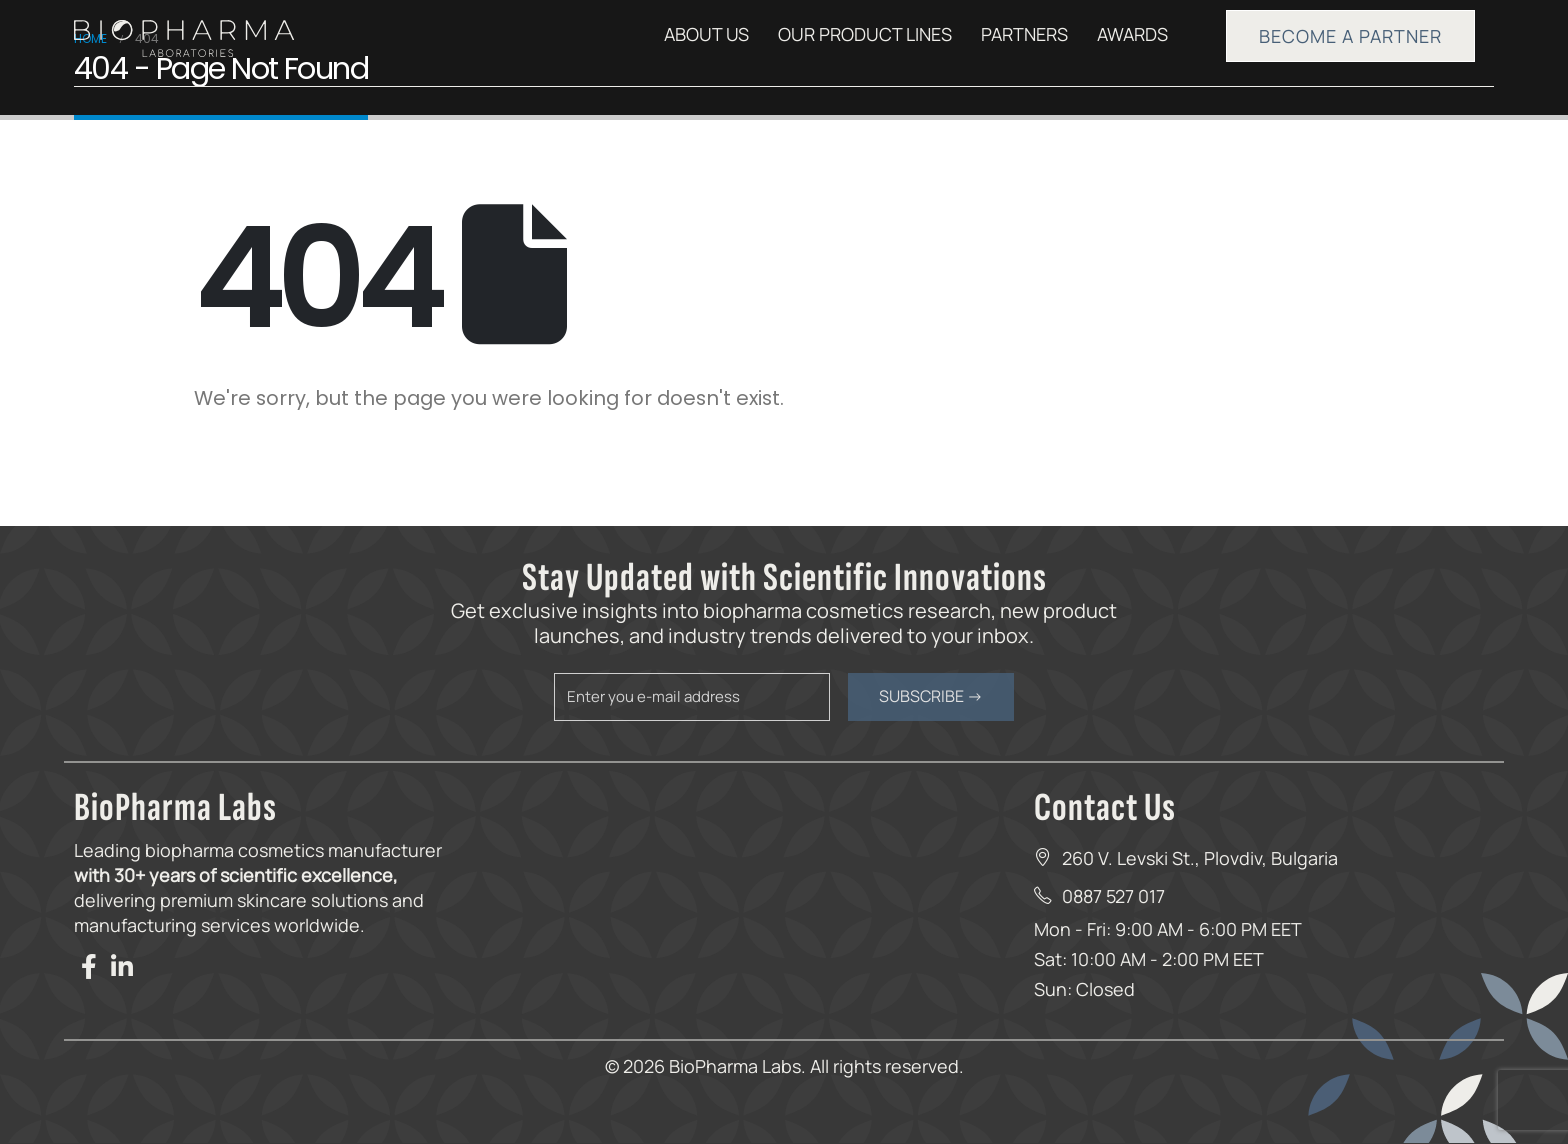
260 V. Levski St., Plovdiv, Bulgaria (1200, 858)
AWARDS (1132, 34)
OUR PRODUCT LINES (865, 34)
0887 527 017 (1113, 896)
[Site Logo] (184, 38)
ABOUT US (706, 34)
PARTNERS (1024, 34)
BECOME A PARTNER (1350, 36)
